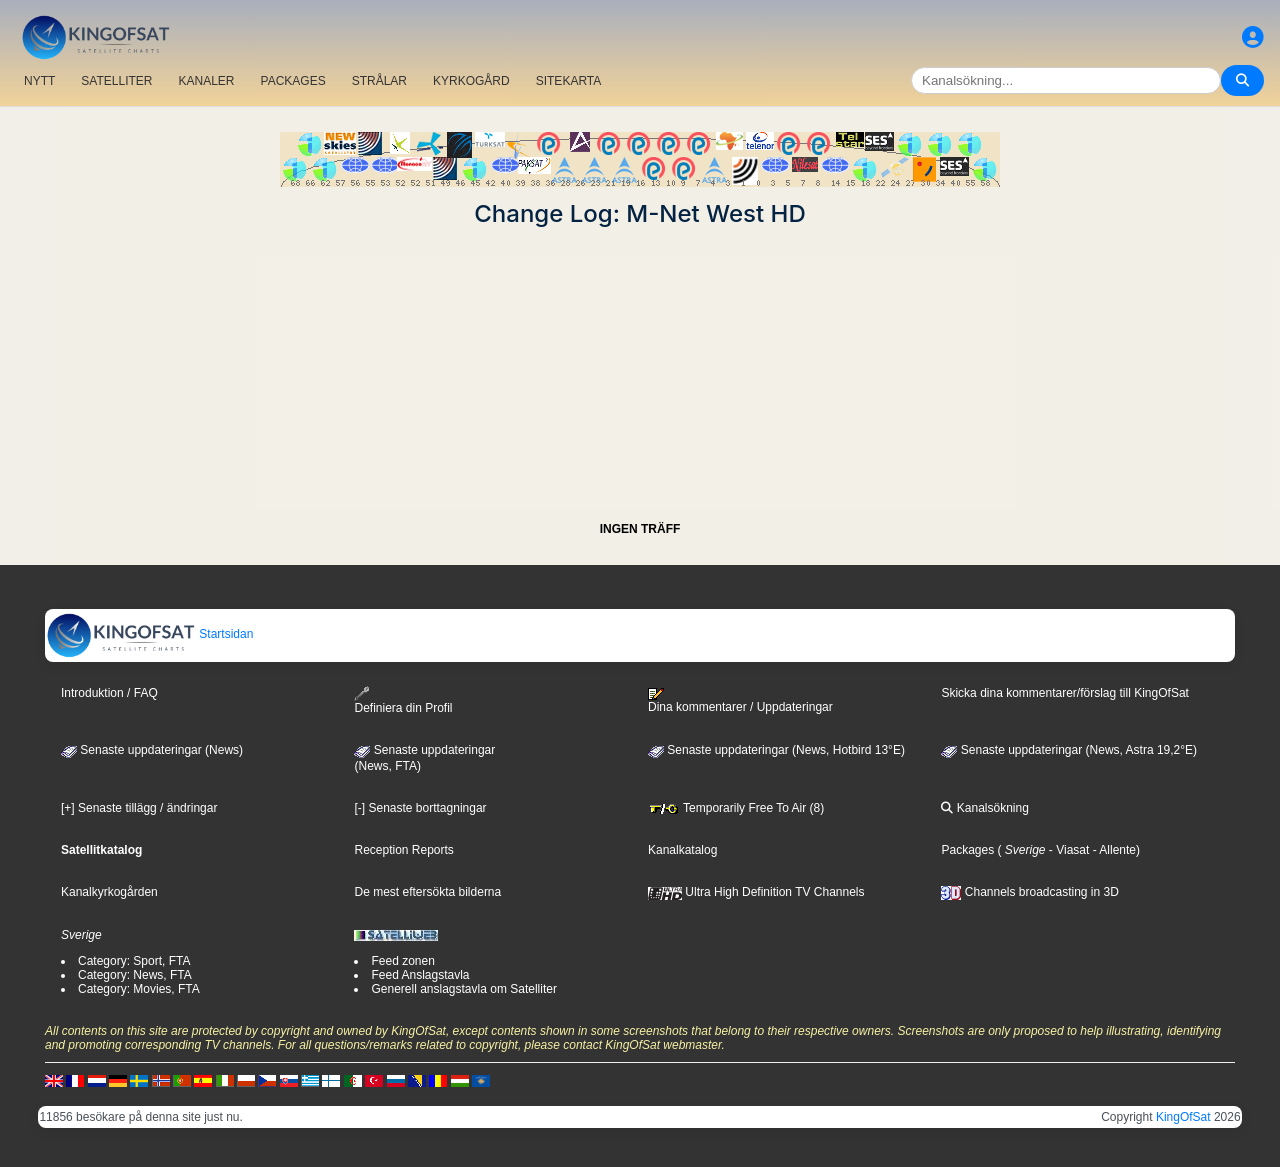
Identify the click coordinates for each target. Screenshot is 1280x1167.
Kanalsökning (984, 808)
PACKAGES (293, 81)
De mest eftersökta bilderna (427, 892)
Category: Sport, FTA (134, 961)
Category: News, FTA (135, 975)
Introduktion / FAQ (109, 693)
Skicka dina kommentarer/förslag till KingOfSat (1064, 693)
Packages (967, 850)
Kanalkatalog (682, 850)
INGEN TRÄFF (640, 529)
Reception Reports (403, 850)
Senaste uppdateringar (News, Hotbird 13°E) (776, 750)
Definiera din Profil (403, 700)
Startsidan (149, 634)
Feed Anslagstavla (420, 975)
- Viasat (1068, 850)
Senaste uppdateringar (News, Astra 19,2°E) (1069, 750)
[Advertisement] (640, 368)
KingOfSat (1183, 1117)
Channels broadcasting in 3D (1029, 892)
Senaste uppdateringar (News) (152, 750)
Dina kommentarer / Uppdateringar (740, 701)
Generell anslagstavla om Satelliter (463, 989)
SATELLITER (116, 81)
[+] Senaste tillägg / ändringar (139, 808)
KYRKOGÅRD (471, 81)
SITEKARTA (569, 81)
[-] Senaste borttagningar (420, 808)
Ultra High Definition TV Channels (756, 892)
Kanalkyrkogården (109, 892)
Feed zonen (402, 961)
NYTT (39, 81)
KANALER (206, 81)
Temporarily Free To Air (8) (736, 808)
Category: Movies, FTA (139, 989)
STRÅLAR (379, 81)
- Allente (1112, 850)
